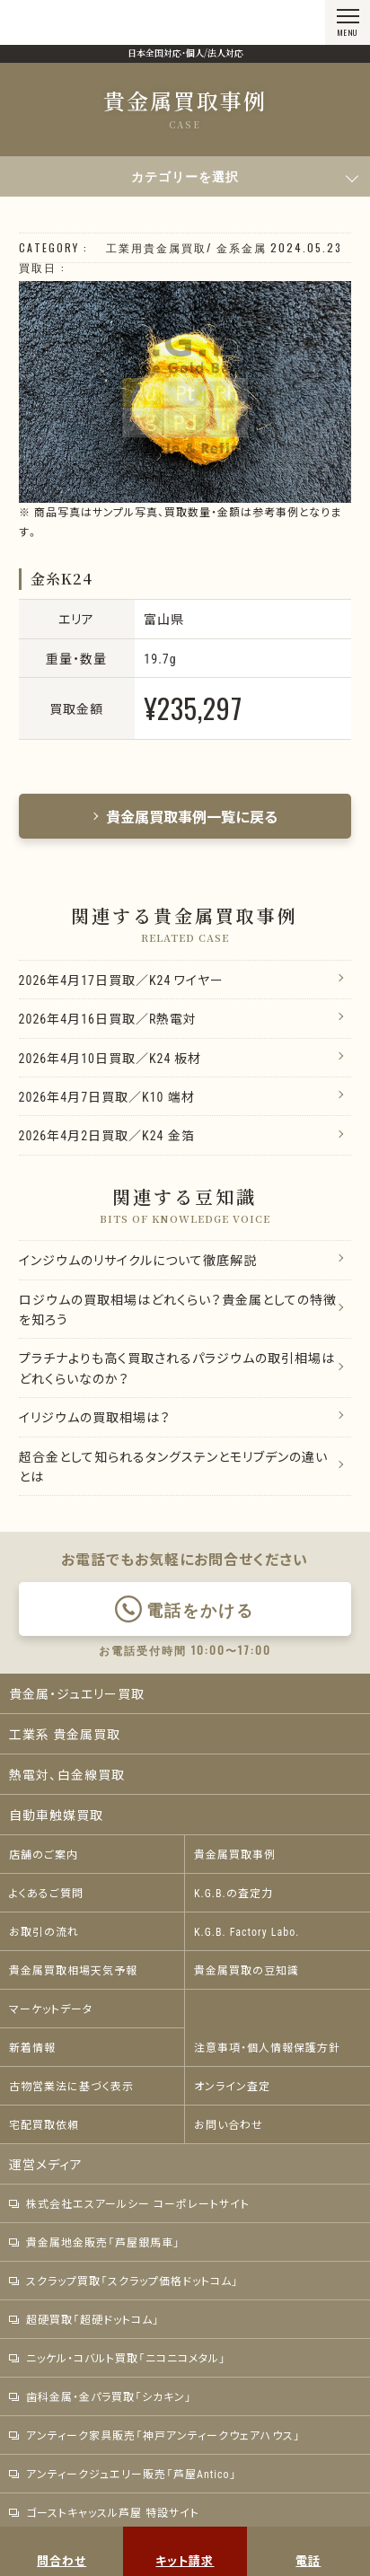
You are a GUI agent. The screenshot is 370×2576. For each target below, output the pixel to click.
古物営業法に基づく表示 (71, 2086)
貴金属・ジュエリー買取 (77, 1693)
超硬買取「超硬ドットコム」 (84, 2319)
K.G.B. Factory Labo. (246, 1931)
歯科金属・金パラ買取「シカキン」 (100, 2396)
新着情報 (32, 2047)
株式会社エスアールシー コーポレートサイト (129, 2203)
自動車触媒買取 (56, 1815)
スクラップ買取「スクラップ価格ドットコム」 (124, 2281)
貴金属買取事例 (235, 1854)
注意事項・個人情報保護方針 (267, 2047)
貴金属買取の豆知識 (246, 1970)
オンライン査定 (232, 2086)
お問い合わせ (228, 2124)
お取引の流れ (44, 1931)
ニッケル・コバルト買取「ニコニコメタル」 (117, 2358)
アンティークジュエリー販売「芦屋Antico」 (123, 2474)
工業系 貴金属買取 (64, 1734)
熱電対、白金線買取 (67, 1774)
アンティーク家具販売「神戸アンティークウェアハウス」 (155, 2435)
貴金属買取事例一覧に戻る (185, 816)
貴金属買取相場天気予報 (73, 1970)
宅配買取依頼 (44, 2124)
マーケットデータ (50, 2008)
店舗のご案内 (43, 1854)
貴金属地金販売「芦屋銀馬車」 (95, 2242)
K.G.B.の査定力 (233, 1893)
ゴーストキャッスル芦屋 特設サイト (104, 2512)
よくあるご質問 (46, 1893)
